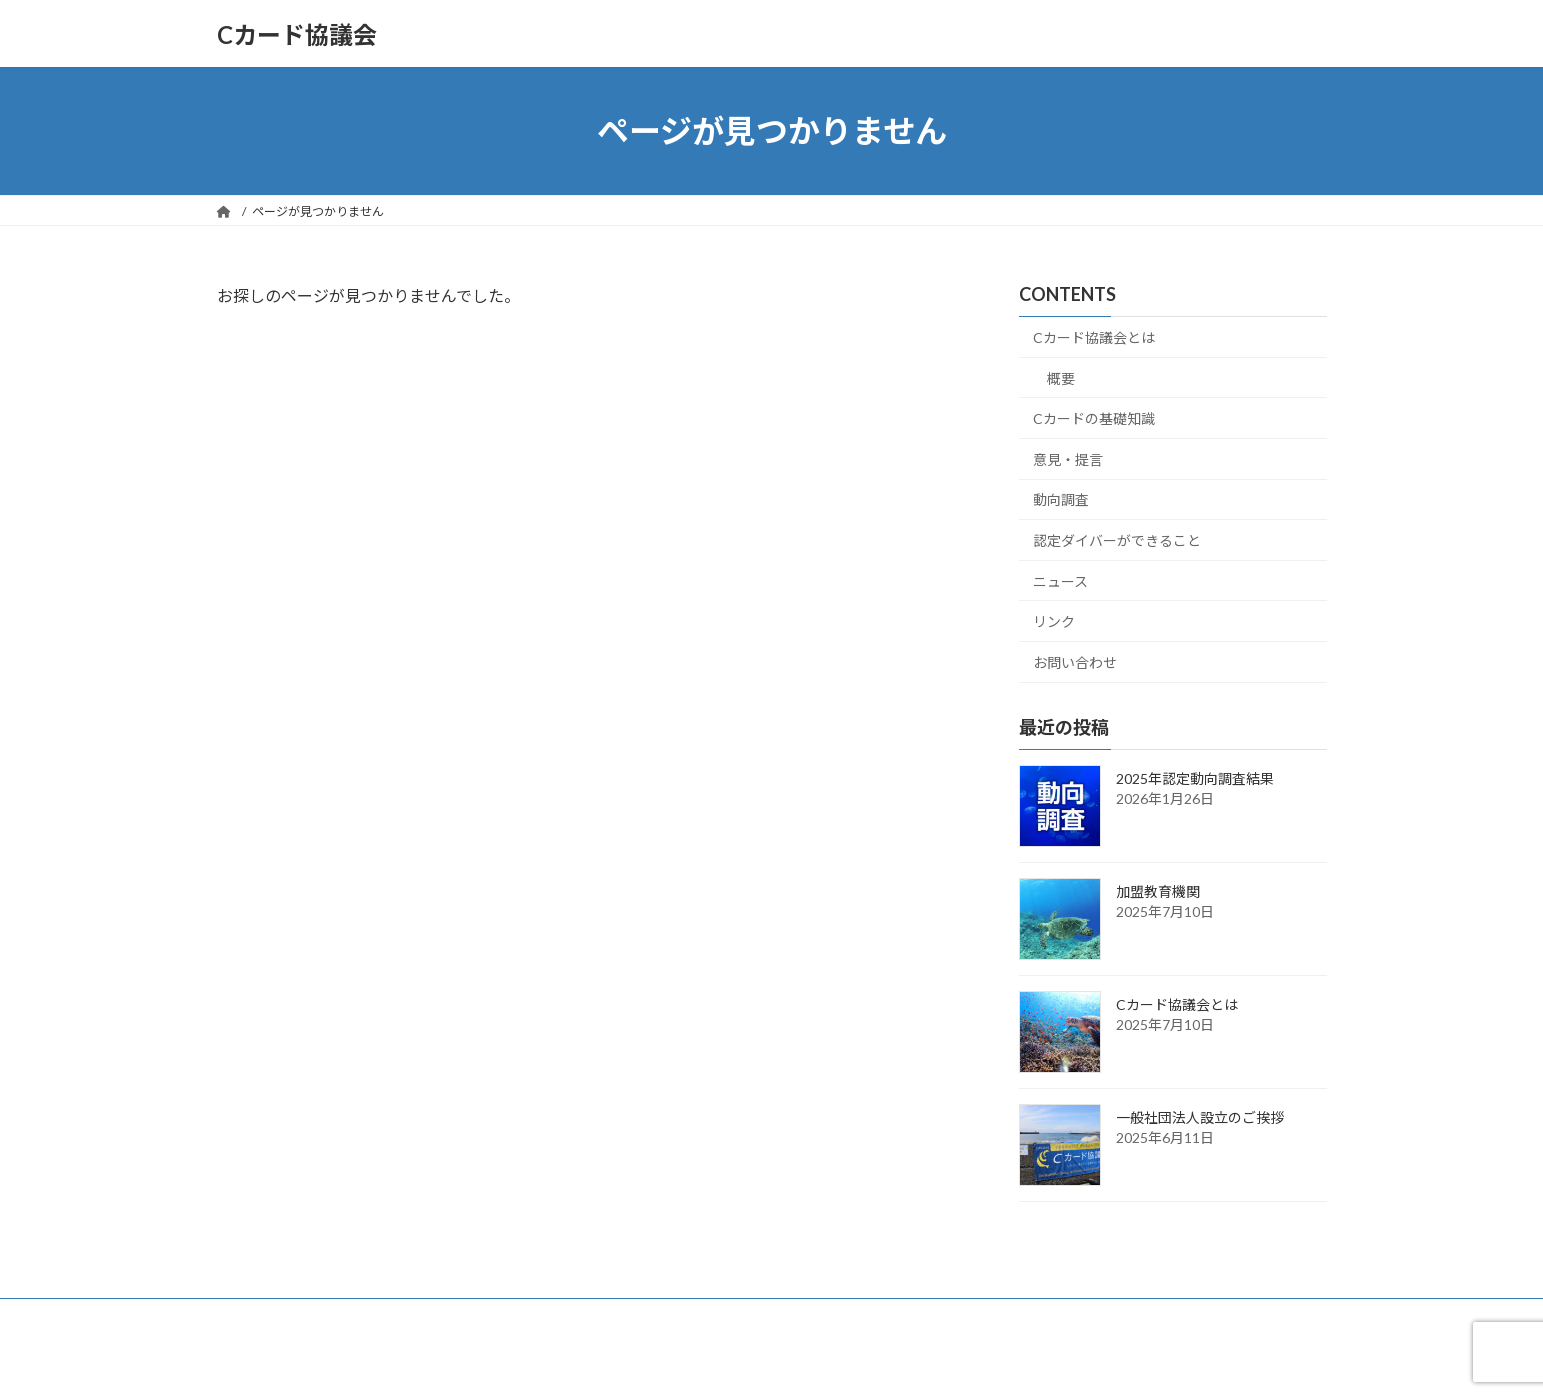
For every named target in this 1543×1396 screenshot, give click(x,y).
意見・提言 (1068, 459)
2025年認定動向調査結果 (1195, 778)
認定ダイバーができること (1117, 540)
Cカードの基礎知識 (1094, 418)
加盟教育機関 (1158, 891)
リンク (1054, 621)
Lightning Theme (766, 1360)
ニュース (1060, 581)
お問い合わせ (1075, 662)
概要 (1061, 378)
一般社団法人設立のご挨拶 (1200, 1117)
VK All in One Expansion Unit (900, 1360)
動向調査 (1061, 500)
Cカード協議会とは (1094, 337)
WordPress (663, 1360)
